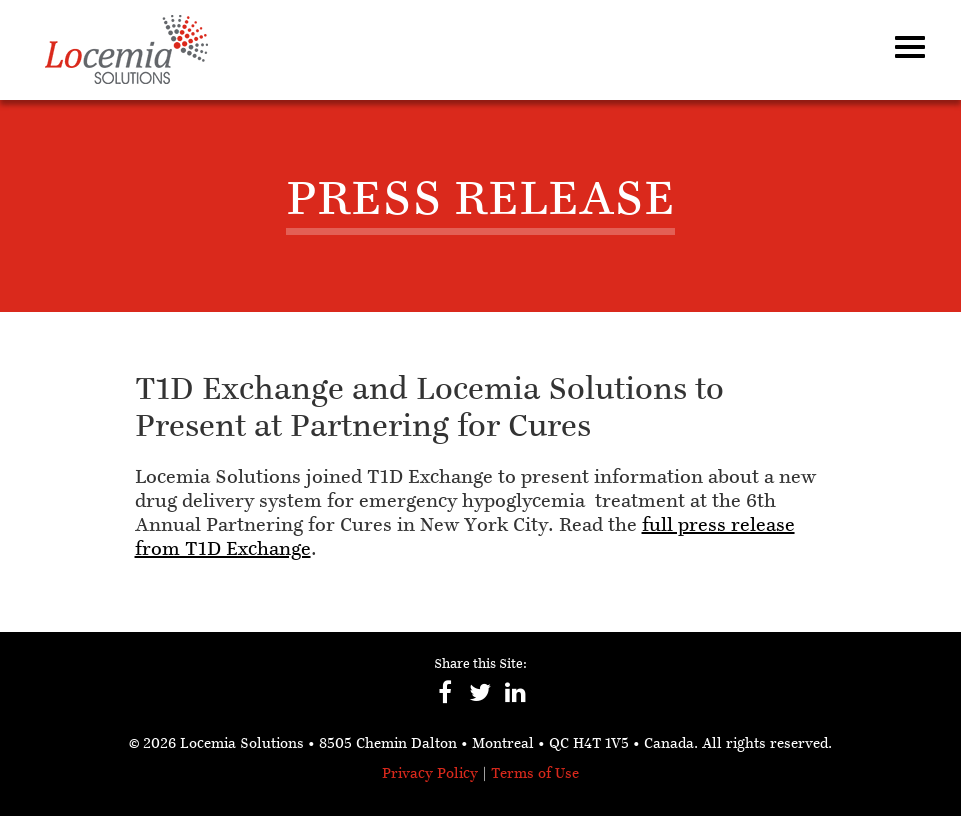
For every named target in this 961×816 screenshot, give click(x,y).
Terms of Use (535, 774)
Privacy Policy (430, 774)
